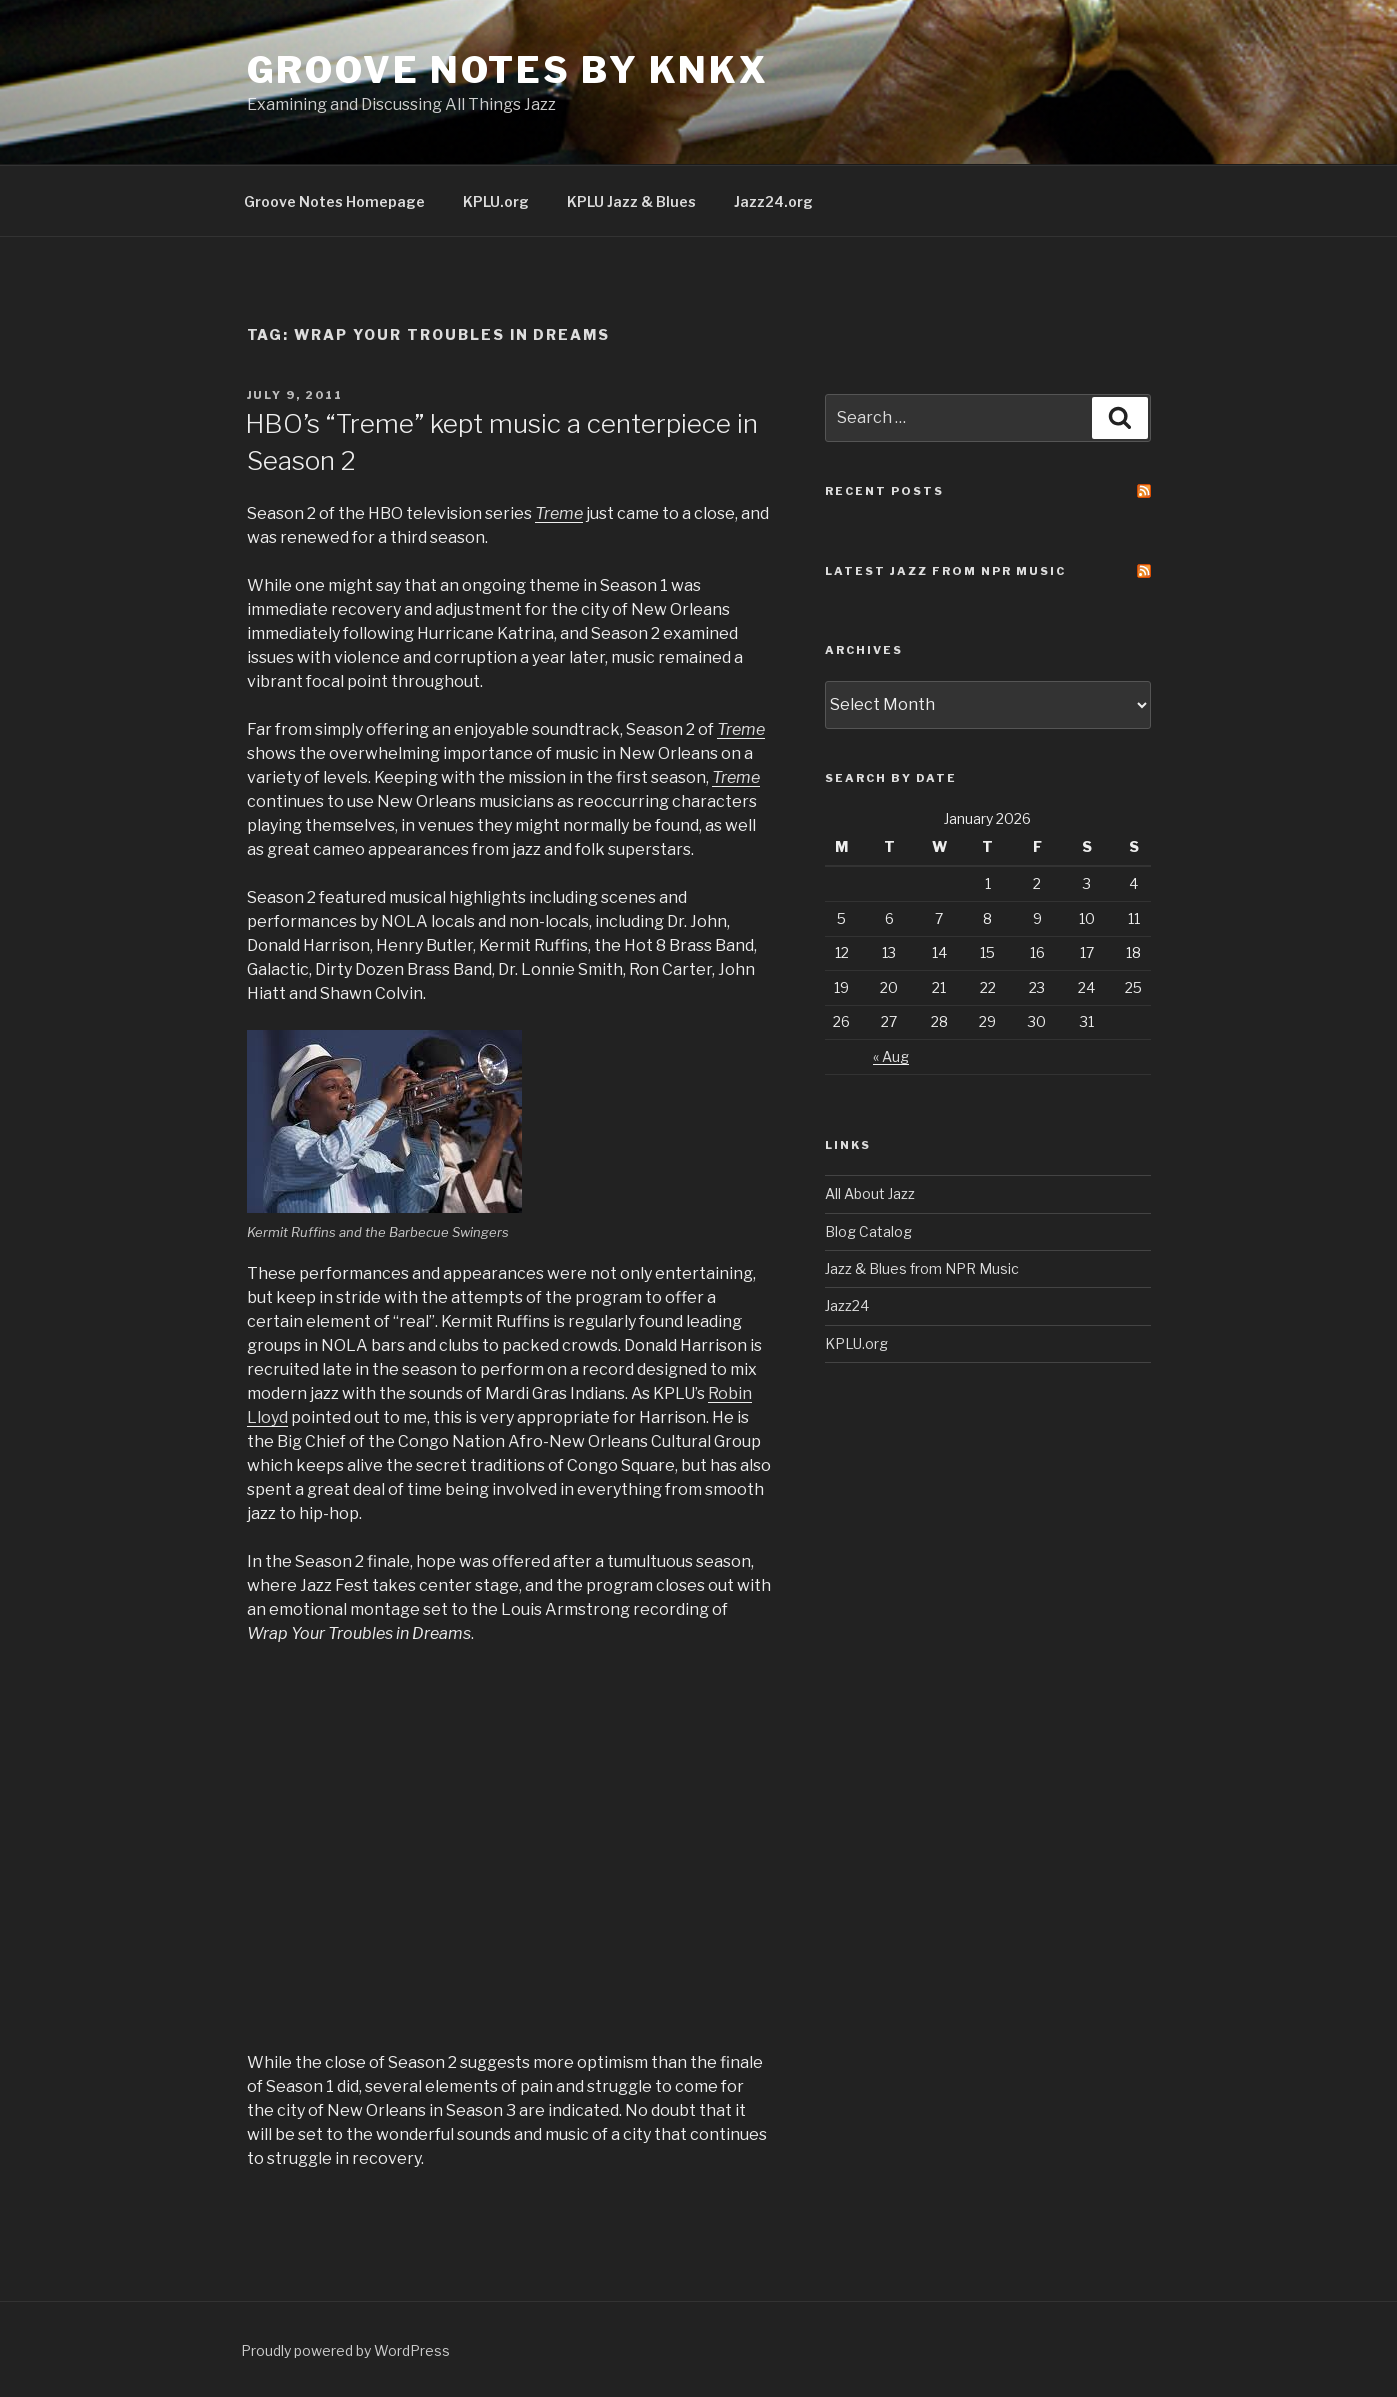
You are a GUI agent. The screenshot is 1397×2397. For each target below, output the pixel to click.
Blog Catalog (868, 1231)
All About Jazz (870, 1193)
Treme (741, 729)
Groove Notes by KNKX (508, 70)
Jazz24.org (773, 201)
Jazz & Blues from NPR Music (922, 1268)
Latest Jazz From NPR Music (945, 571)
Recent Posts (884, 491)
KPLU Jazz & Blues (631, 201)
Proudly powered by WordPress (345, 2350)
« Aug (891, 1056)
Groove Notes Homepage (334, 201)
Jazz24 (847, 1305)
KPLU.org (496, 201)
